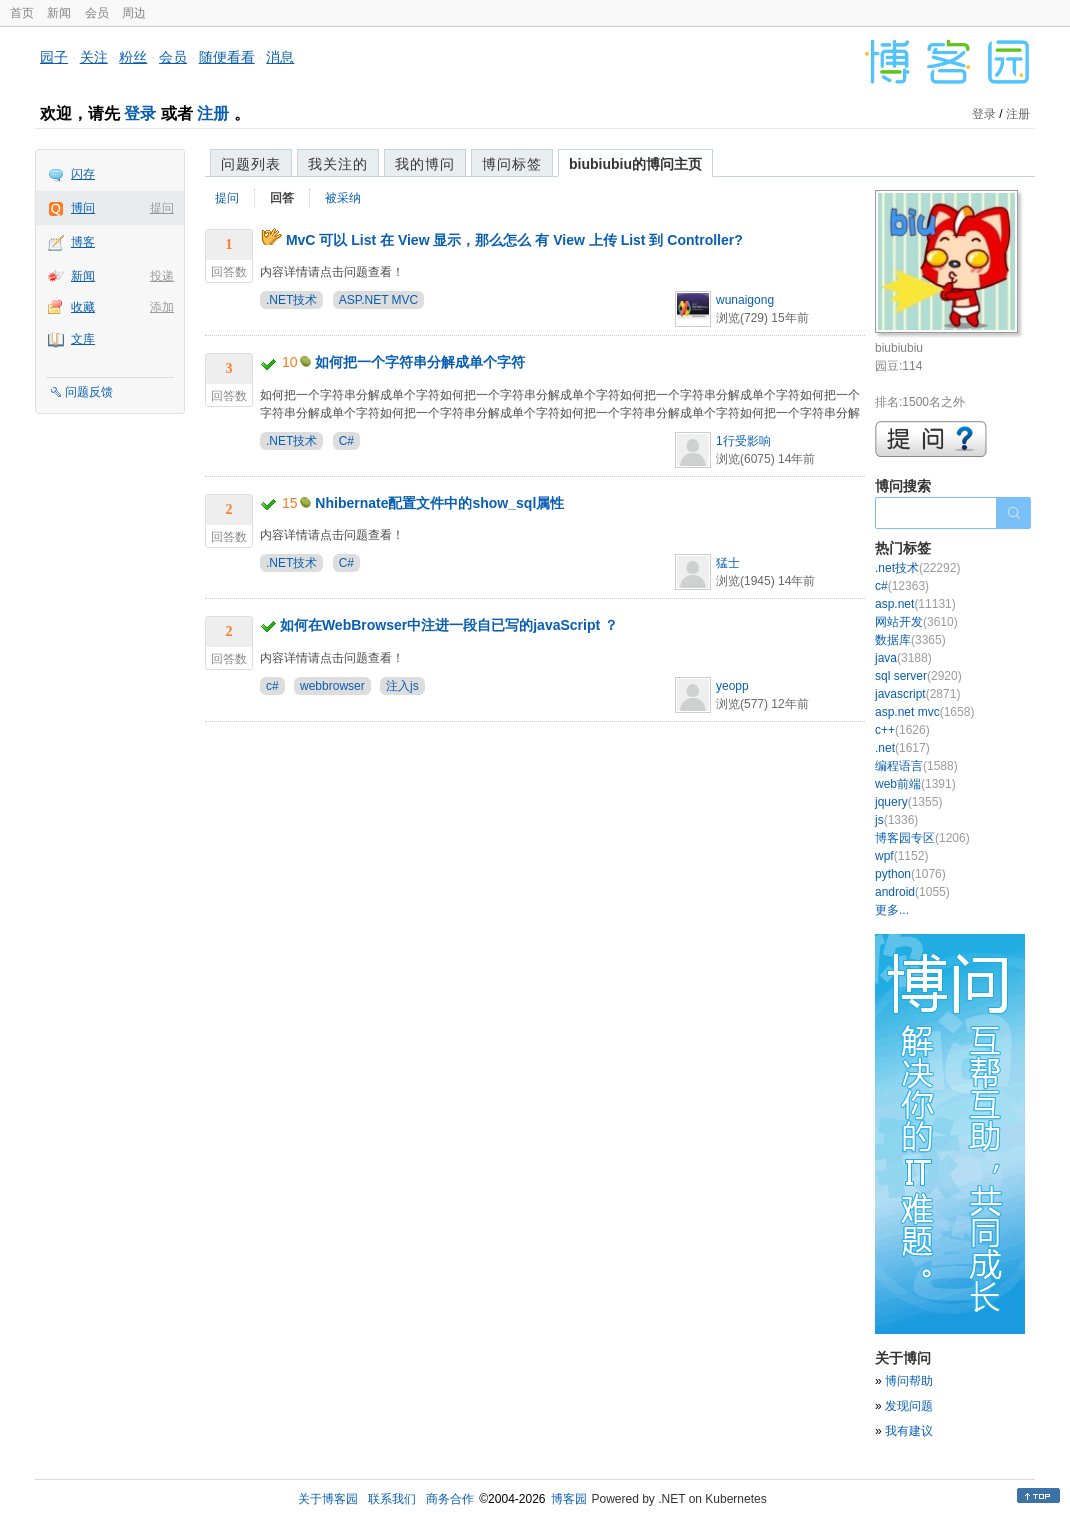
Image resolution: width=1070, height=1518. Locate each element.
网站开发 (916, 622)
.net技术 (917, 568)
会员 (97, 13)
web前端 (915, 784)
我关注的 (338, 164)
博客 (83, 242)
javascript (917, 694)
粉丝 (133, 57)
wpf (901, 856)
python (910, 874)
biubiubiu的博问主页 (635, 164)
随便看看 (227, 57)
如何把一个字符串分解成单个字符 (420, 362)
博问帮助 (909, 1381)
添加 (162, 307)
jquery (908, 802)
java (903, 658)
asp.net (915, 604)
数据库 (910, 640)
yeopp (732, 686)
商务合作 (450, 1499)
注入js (402, 686)
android (912, 892)
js (896, 820)
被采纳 (343, 198)
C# (346, 441)
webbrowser (332, 686)
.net (902, 748)
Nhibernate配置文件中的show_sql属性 (439, 503)
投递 (162, 276)
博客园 (569, 1499)
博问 (83, 208)
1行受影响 (743, 441)
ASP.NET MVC (379, 300)
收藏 (83, 307)
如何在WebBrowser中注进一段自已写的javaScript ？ (449, 625)
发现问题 (909, 1406)
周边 (134, 13)
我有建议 (909, 1431)
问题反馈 (89, 392)
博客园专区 (922, 838)
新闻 (59, 13)
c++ (902, 730)
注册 (213, 113)
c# (272, 686)
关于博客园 (328, 1499)
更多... (892, 910)
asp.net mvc (924, 712)
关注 (94, 57)
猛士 (728, 563)
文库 (83, 339)
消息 (280, 57)
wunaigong (745, 300)
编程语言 (916, 766)
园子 (54, 57)
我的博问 (425, 164)
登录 (140, 113)
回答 (282, 198)
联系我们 (392, 1499)
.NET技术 (291, 300)
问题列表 (251, 164)
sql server (918, 676)
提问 (162, 208)
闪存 (83, 174)
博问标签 (512, 164)
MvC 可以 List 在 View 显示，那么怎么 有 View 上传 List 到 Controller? (514, 240)
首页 (22, 13)
